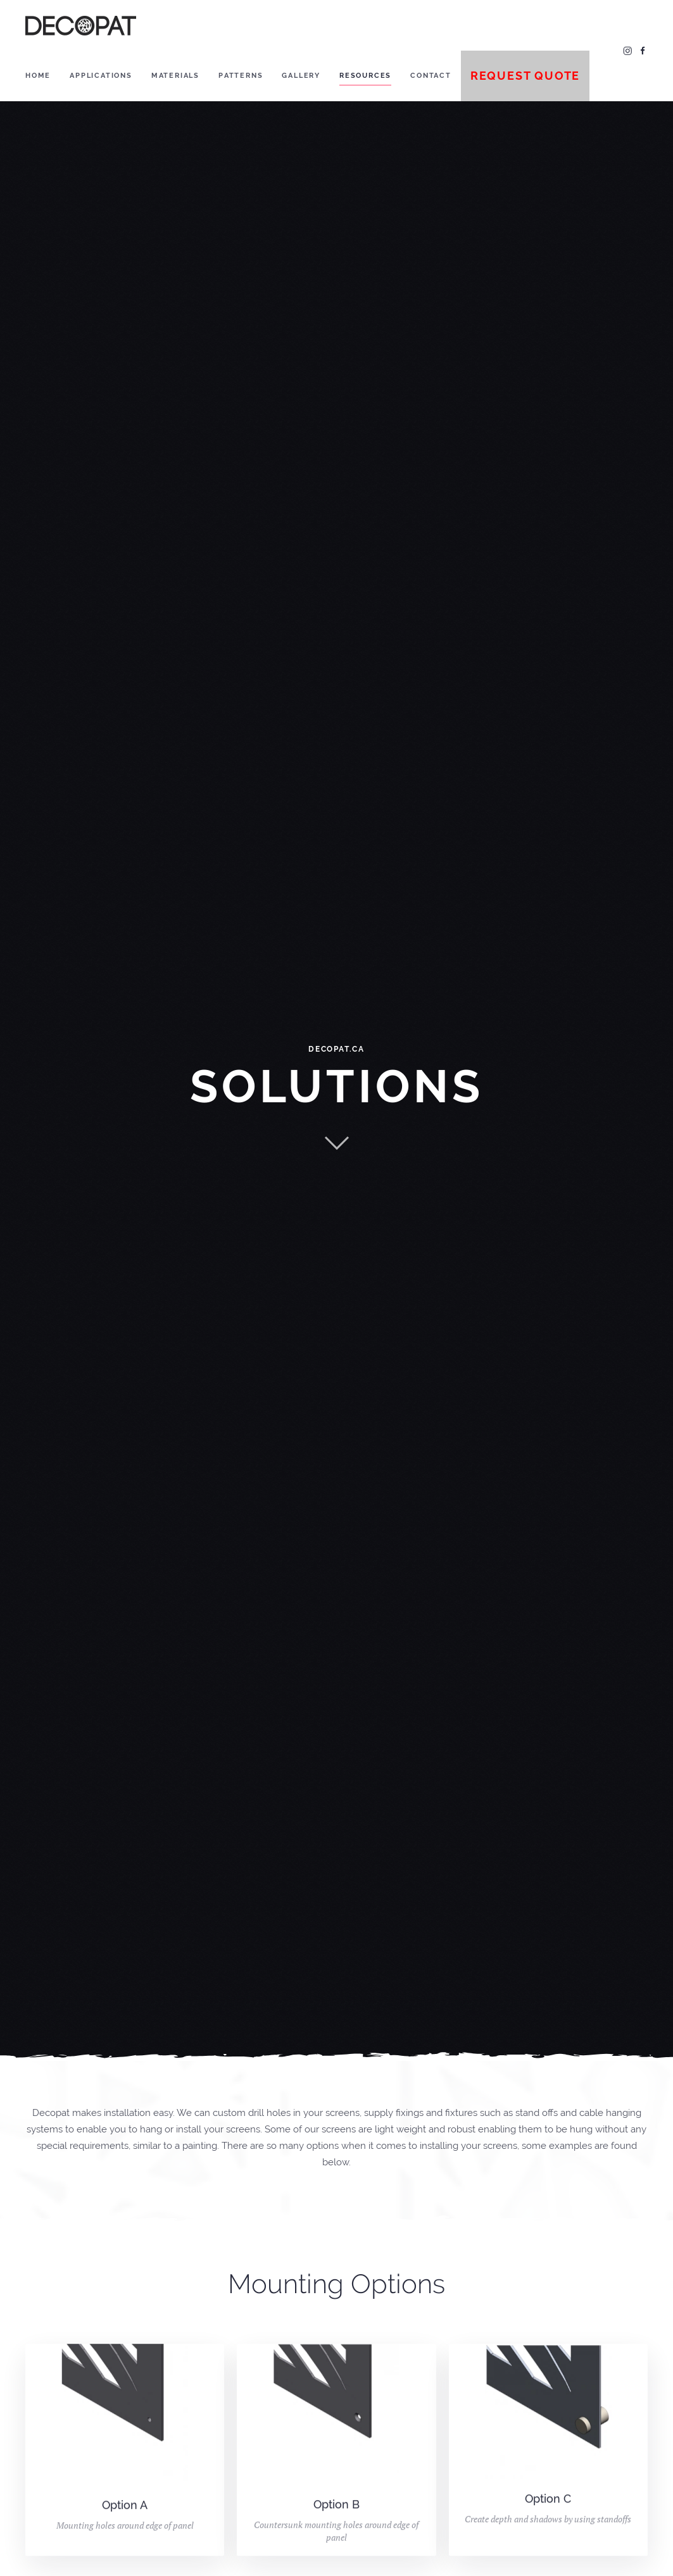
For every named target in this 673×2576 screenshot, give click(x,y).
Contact (430, 76)
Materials (175, 76)
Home (38, 76)
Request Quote (525, 75)
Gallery (301, 76)
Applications (101, 76)
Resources (365, 76)
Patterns (240, 76)
